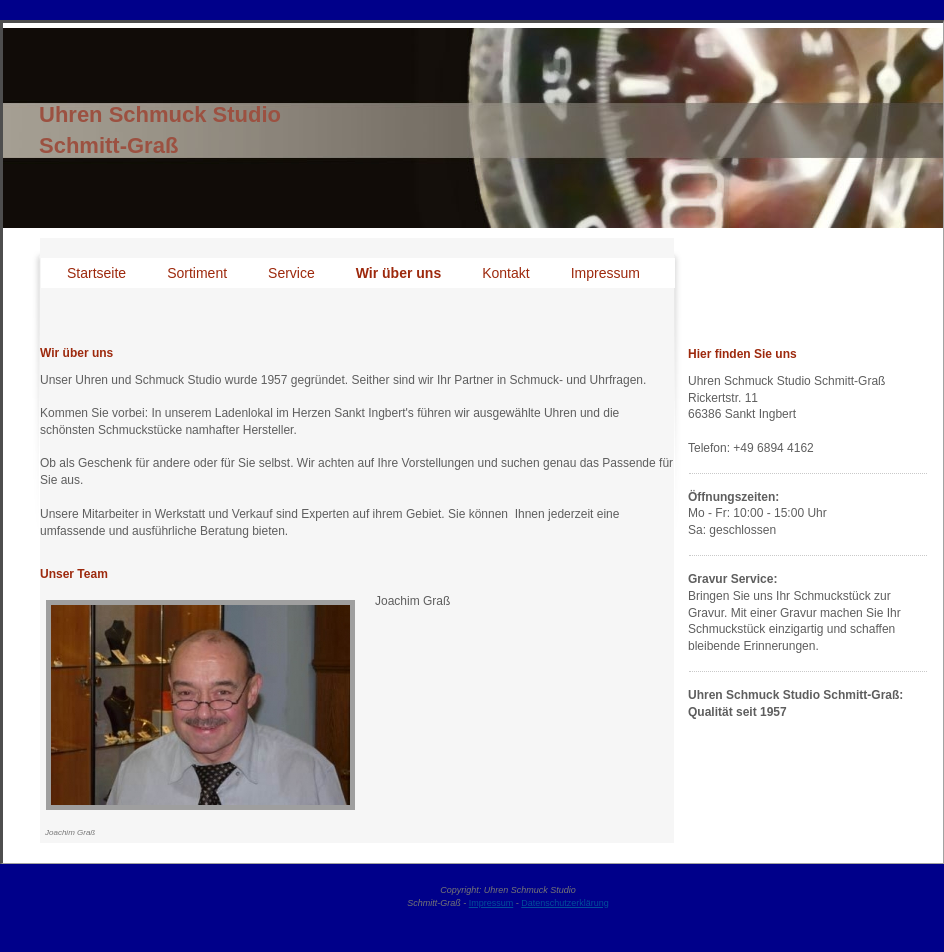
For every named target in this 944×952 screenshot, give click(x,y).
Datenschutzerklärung (565, 903)
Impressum (491, 903)
